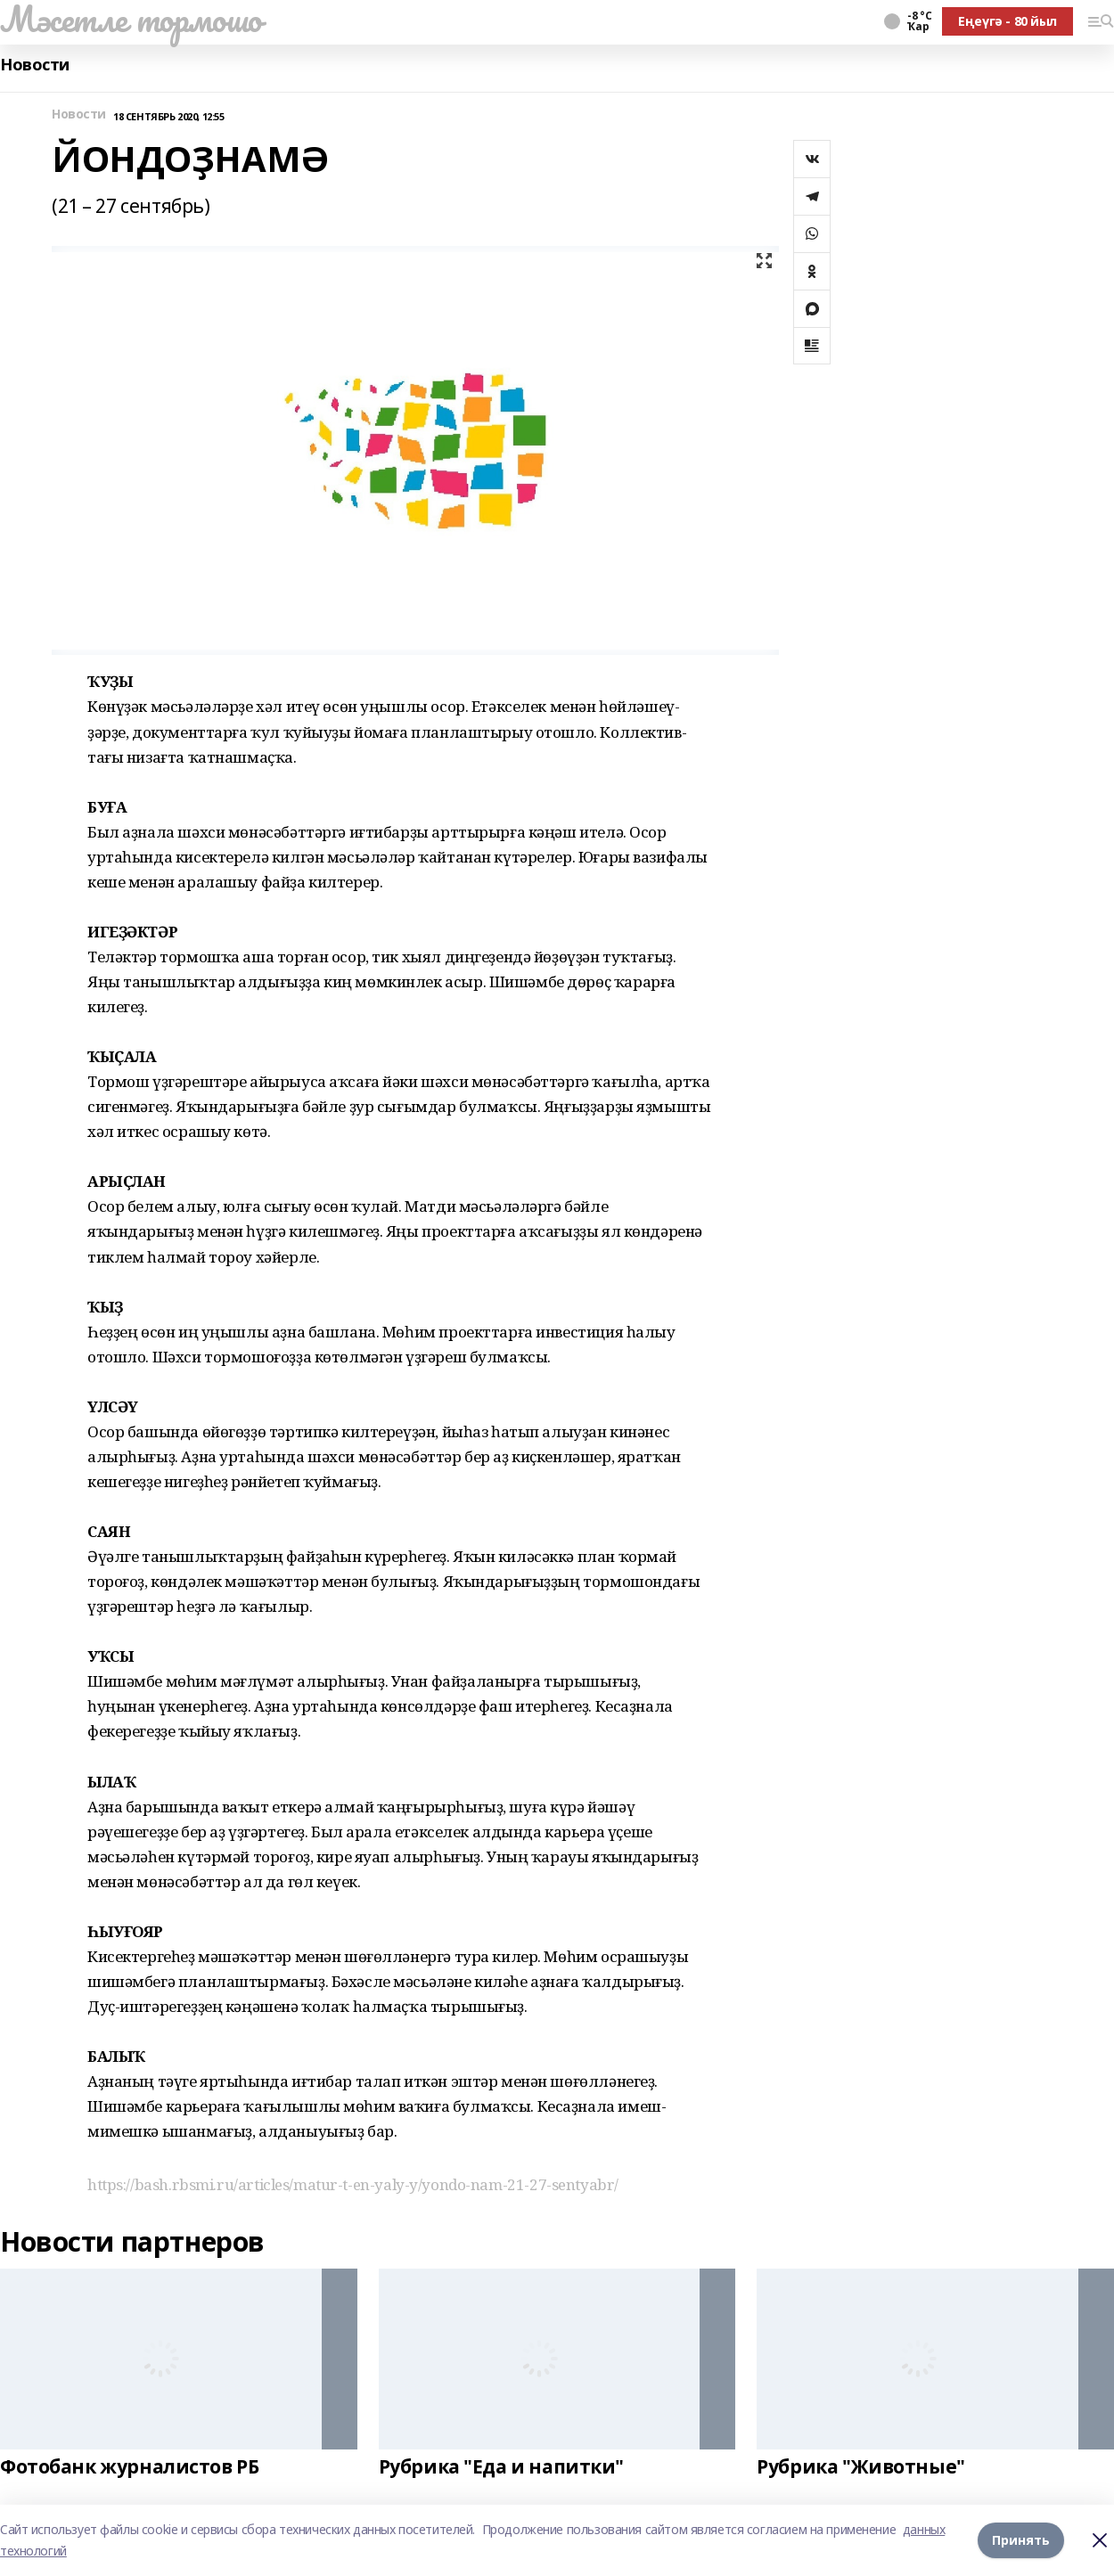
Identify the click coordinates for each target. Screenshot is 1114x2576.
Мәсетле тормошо (131, 18)
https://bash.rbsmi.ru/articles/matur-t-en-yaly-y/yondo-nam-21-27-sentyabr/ (352, 2184)
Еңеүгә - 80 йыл (1007, 20)
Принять (1021, 2539)
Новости (35, 64)
